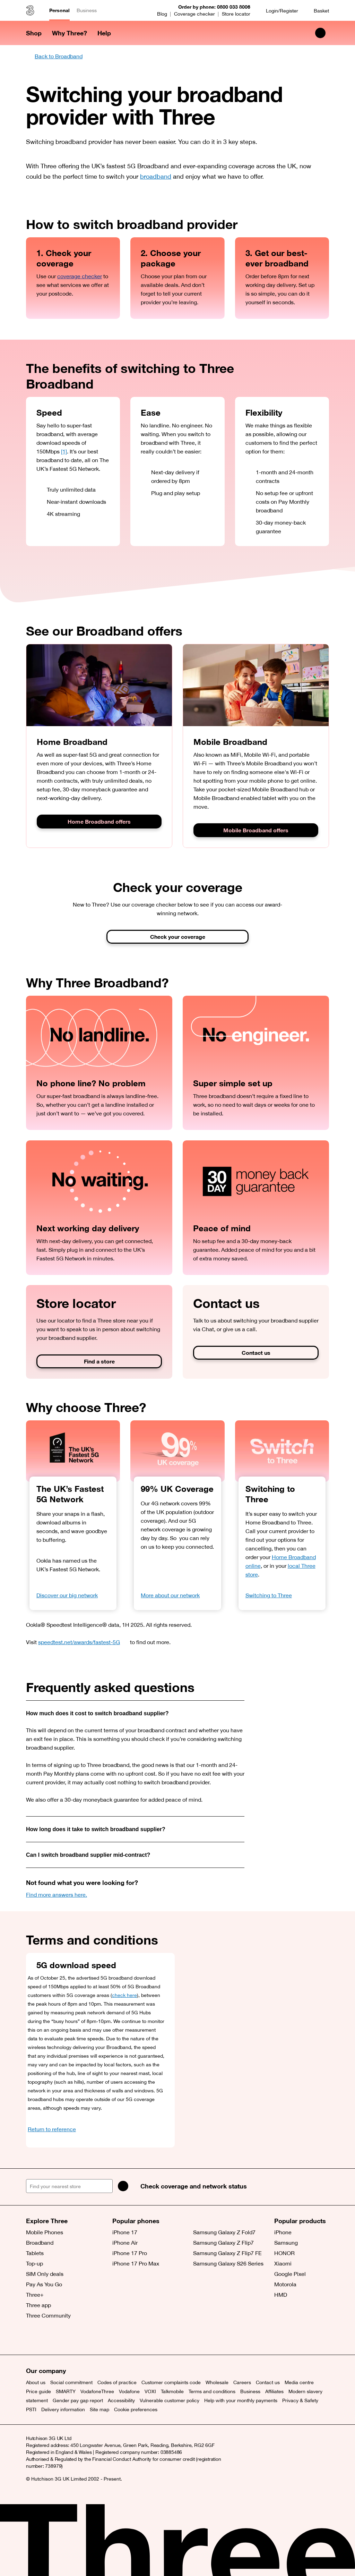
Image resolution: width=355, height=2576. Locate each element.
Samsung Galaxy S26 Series (228, 2263)
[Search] (123, 2186)
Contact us (256, 1352)
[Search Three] (320, 33)
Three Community (48, 2315)
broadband (155, 176)
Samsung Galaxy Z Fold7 (224, 2232)
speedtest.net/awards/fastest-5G (83, 1642)
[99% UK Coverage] (177, 1451)
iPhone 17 (124, 2232)
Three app (38, 2305)
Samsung (286, 2242)
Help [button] (104, 33)
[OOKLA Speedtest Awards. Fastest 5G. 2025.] (73, 1451)
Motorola (285, 2284)
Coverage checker (194, 14)
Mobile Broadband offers (255, 830)
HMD (280, 2295)
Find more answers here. (56, 1894)
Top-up (34, 2263)
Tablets (35, 2253)
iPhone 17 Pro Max (135, 2263)
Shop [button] (34, 33)
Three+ (35, 2295)
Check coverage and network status (193, 2186)
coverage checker (79, 276)
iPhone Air (125, 2242)
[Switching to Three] (282, 1451)
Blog (162, 14)
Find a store (99, 1361)
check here (124, 1995)
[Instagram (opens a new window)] (64, 2337)
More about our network (170, 1595)
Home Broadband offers (99, 821)
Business (87, 10)
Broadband (39, 2242)
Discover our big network (67, 1595)
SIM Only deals (44, 2274)
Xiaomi (283, 2263)
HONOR (284, 2253)
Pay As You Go (44, 2284)
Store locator (236, 14)
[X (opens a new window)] (33, 2337)
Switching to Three (268, 1595)
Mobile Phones (44, 2232)
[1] (64, 451)
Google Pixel (290, 2274)
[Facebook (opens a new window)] (48, 2337)
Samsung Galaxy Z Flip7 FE (227, 2253)
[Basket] (317, 10)
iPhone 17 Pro (129, 2253)
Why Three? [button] (69, 33)
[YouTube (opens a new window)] (80, 2337)
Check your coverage (177, 936)
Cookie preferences (135, 2409)
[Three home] (30, 10)
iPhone (283, 2232)
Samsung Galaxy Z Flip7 (223, 2242)
